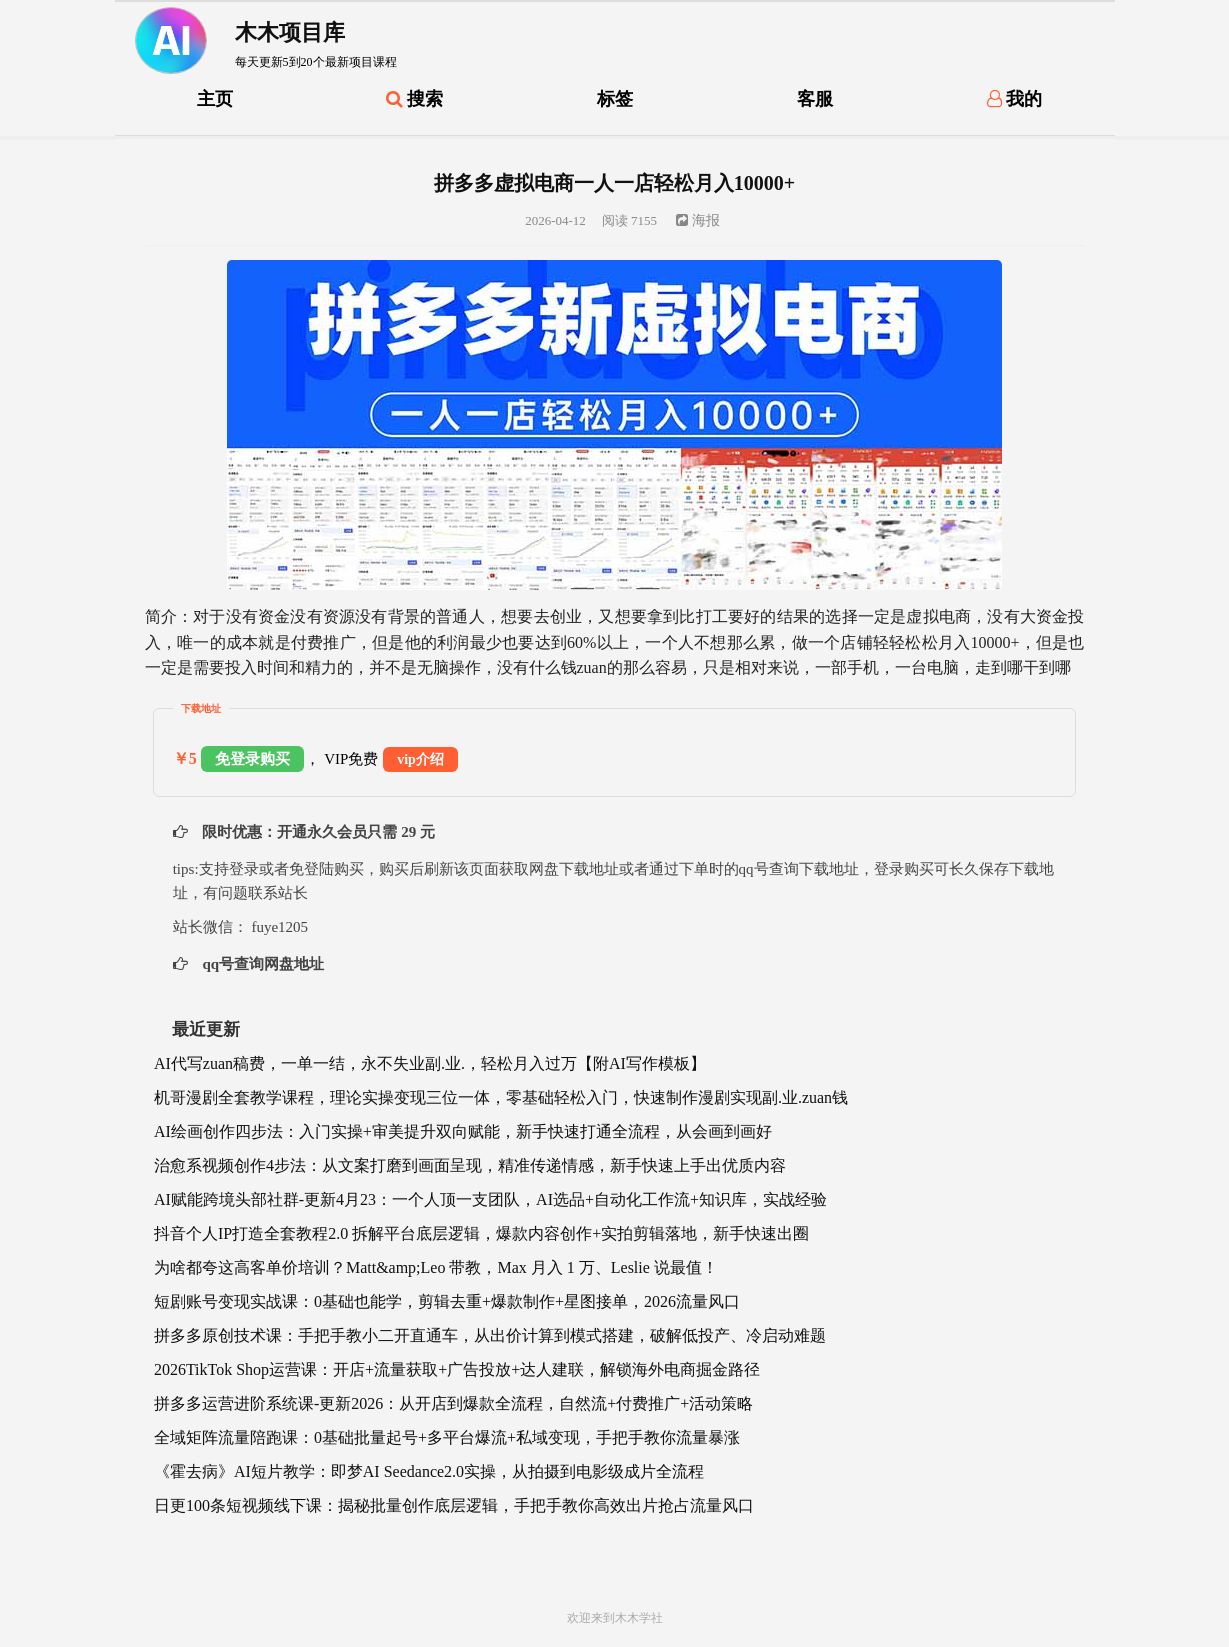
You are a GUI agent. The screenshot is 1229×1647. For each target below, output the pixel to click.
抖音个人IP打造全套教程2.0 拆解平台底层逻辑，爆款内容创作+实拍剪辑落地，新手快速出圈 (481, 1233)
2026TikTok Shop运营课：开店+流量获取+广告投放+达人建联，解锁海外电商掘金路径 (457, 1369)
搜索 (415, 99)
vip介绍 (420, 759)
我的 (1015, 99)
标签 (615, 99)
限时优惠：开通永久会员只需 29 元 (317, 832)
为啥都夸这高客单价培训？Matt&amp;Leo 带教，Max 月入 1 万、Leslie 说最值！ (436, 1267)
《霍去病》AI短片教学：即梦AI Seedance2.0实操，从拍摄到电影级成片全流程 (429, 1471)
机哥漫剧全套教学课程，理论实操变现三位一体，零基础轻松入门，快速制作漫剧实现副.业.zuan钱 (501, 1097)
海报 (698, 220)
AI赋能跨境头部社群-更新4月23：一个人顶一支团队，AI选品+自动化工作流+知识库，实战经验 (490, 1199)
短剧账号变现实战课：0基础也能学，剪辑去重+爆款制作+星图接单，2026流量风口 (447, 1301)
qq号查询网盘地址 (261, 964)
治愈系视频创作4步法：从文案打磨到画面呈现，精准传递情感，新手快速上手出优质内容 (470, 1165)
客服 (815, 99)
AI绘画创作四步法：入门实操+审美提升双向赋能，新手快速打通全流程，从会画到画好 (463, 1131)
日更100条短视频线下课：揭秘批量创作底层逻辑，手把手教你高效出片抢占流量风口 (454, 1505)
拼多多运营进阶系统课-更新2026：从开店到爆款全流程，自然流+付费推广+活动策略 (453, 1403)
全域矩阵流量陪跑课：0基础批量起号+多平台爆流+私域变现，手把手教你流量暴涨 (447, 1437)
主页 (215, 99)
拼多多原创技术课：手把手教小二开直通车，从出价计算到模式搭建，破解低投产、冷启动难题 (490, 1335)
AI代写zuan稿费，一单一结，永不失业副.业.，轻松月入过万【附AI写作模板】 (430, 1063)
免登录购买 (252, 759)
